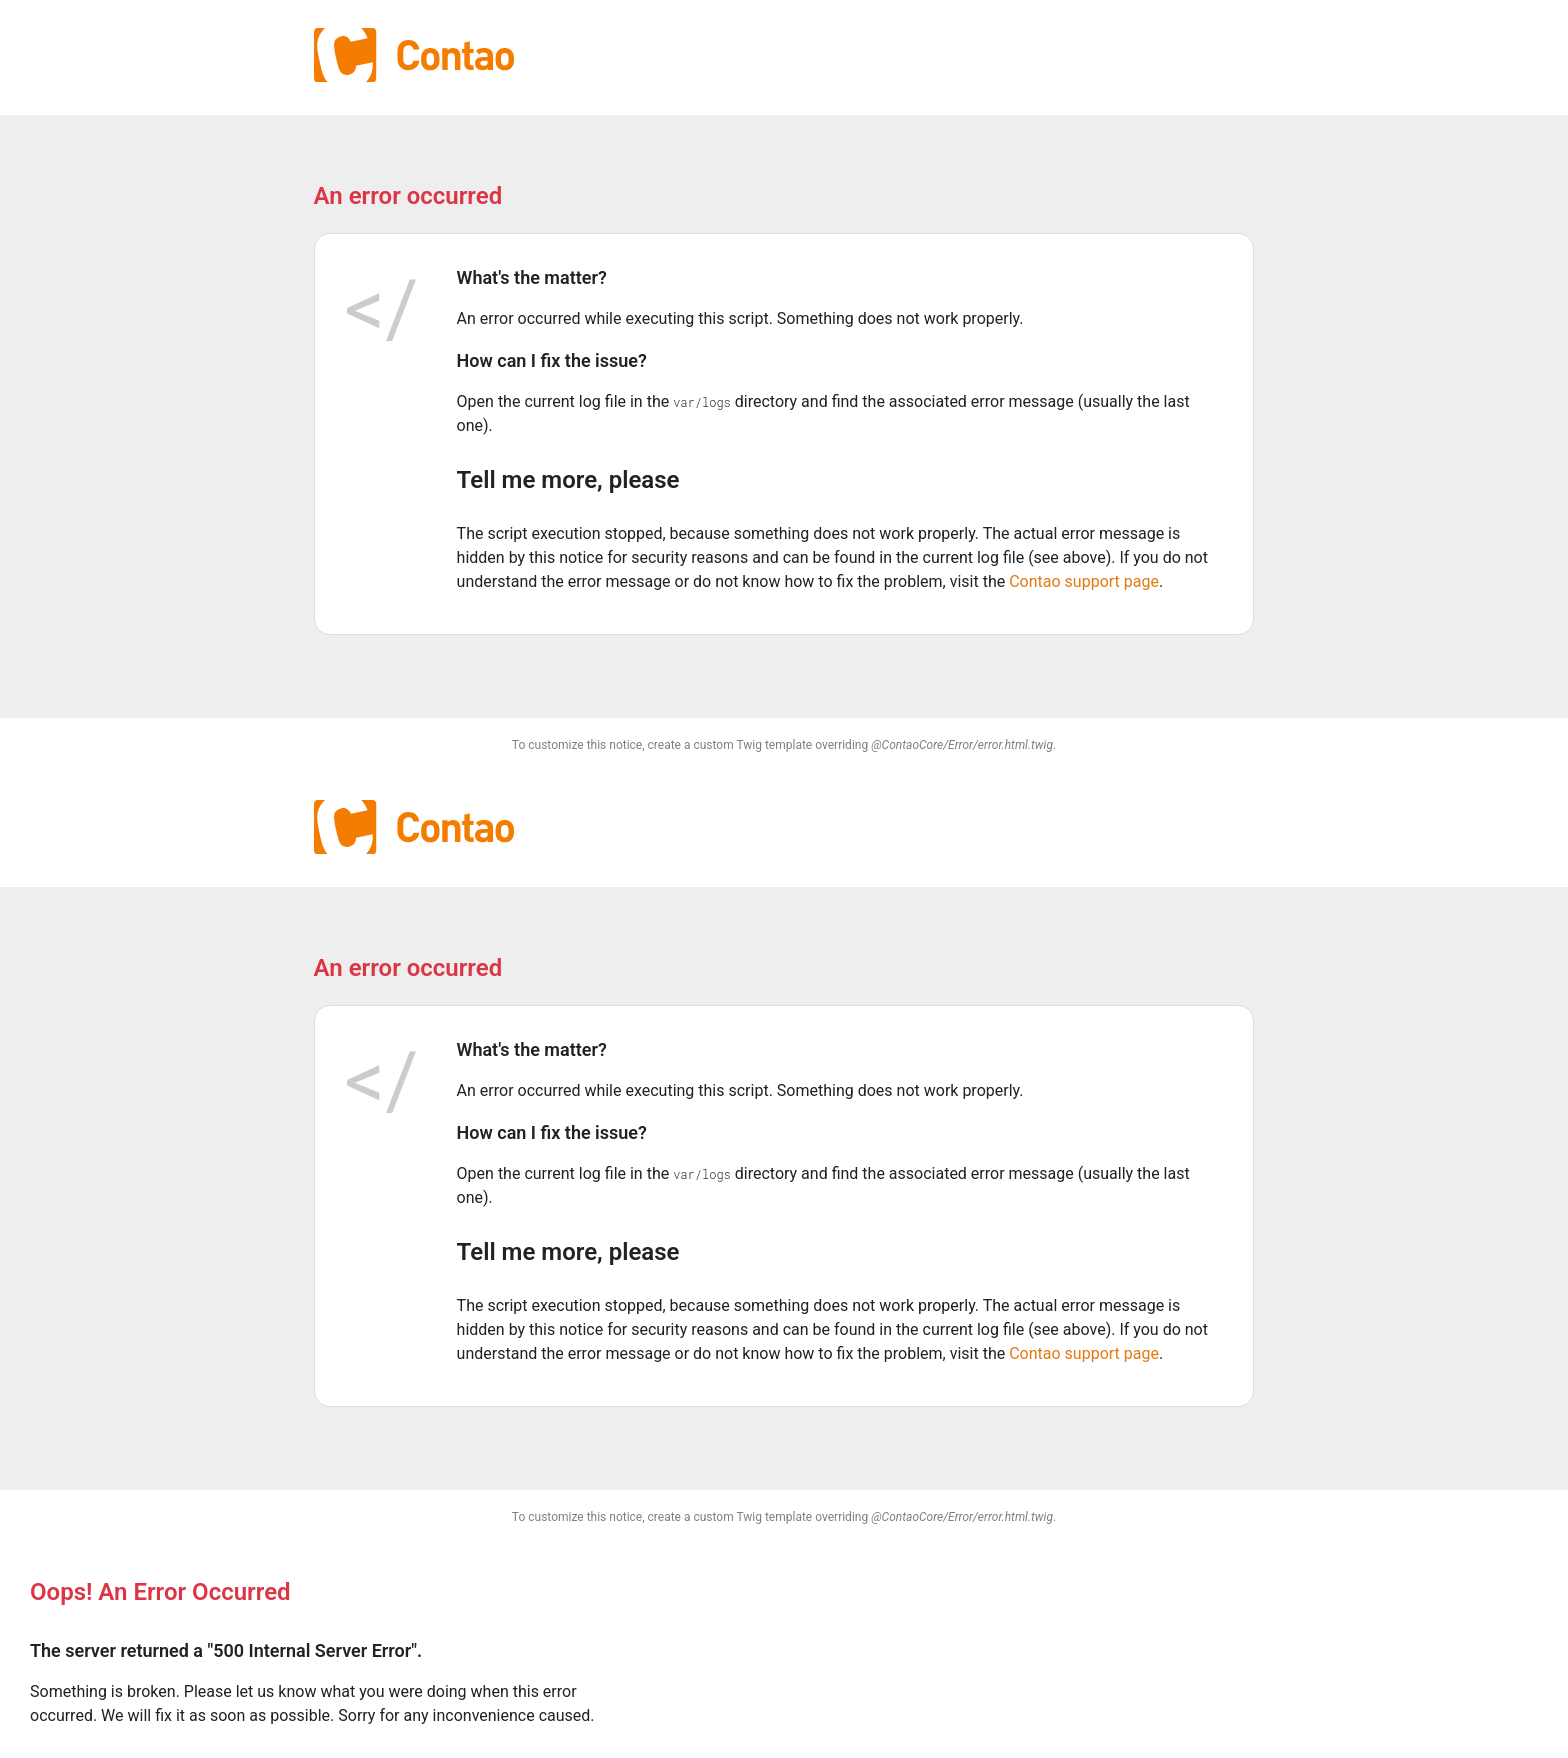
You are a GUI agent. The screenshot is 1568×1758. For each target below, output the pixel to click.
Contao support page (1084, 581)
